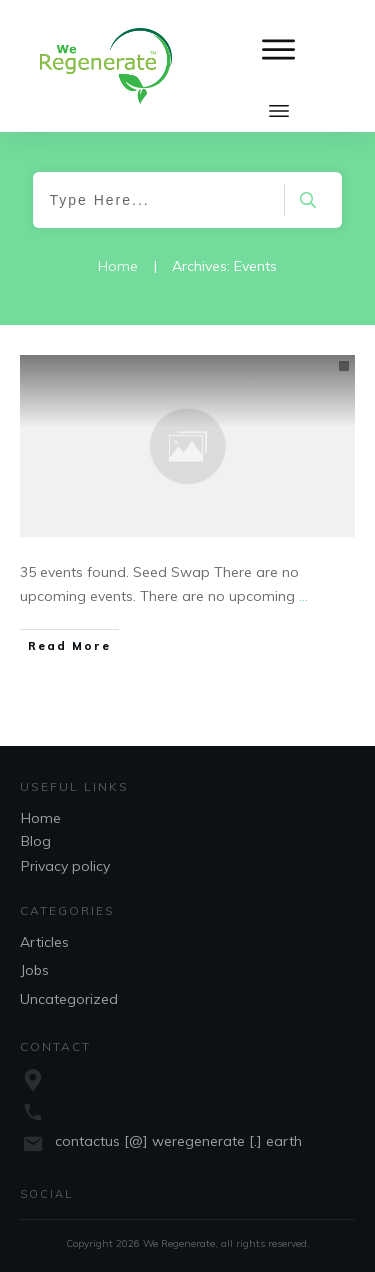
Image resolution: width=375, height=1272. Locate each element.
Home (41, 818)
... (303, 596)
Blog (36, 841)
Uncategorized (69, 999)
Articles (44, 942)
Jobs (34, 970)
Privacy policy (65, 866)
